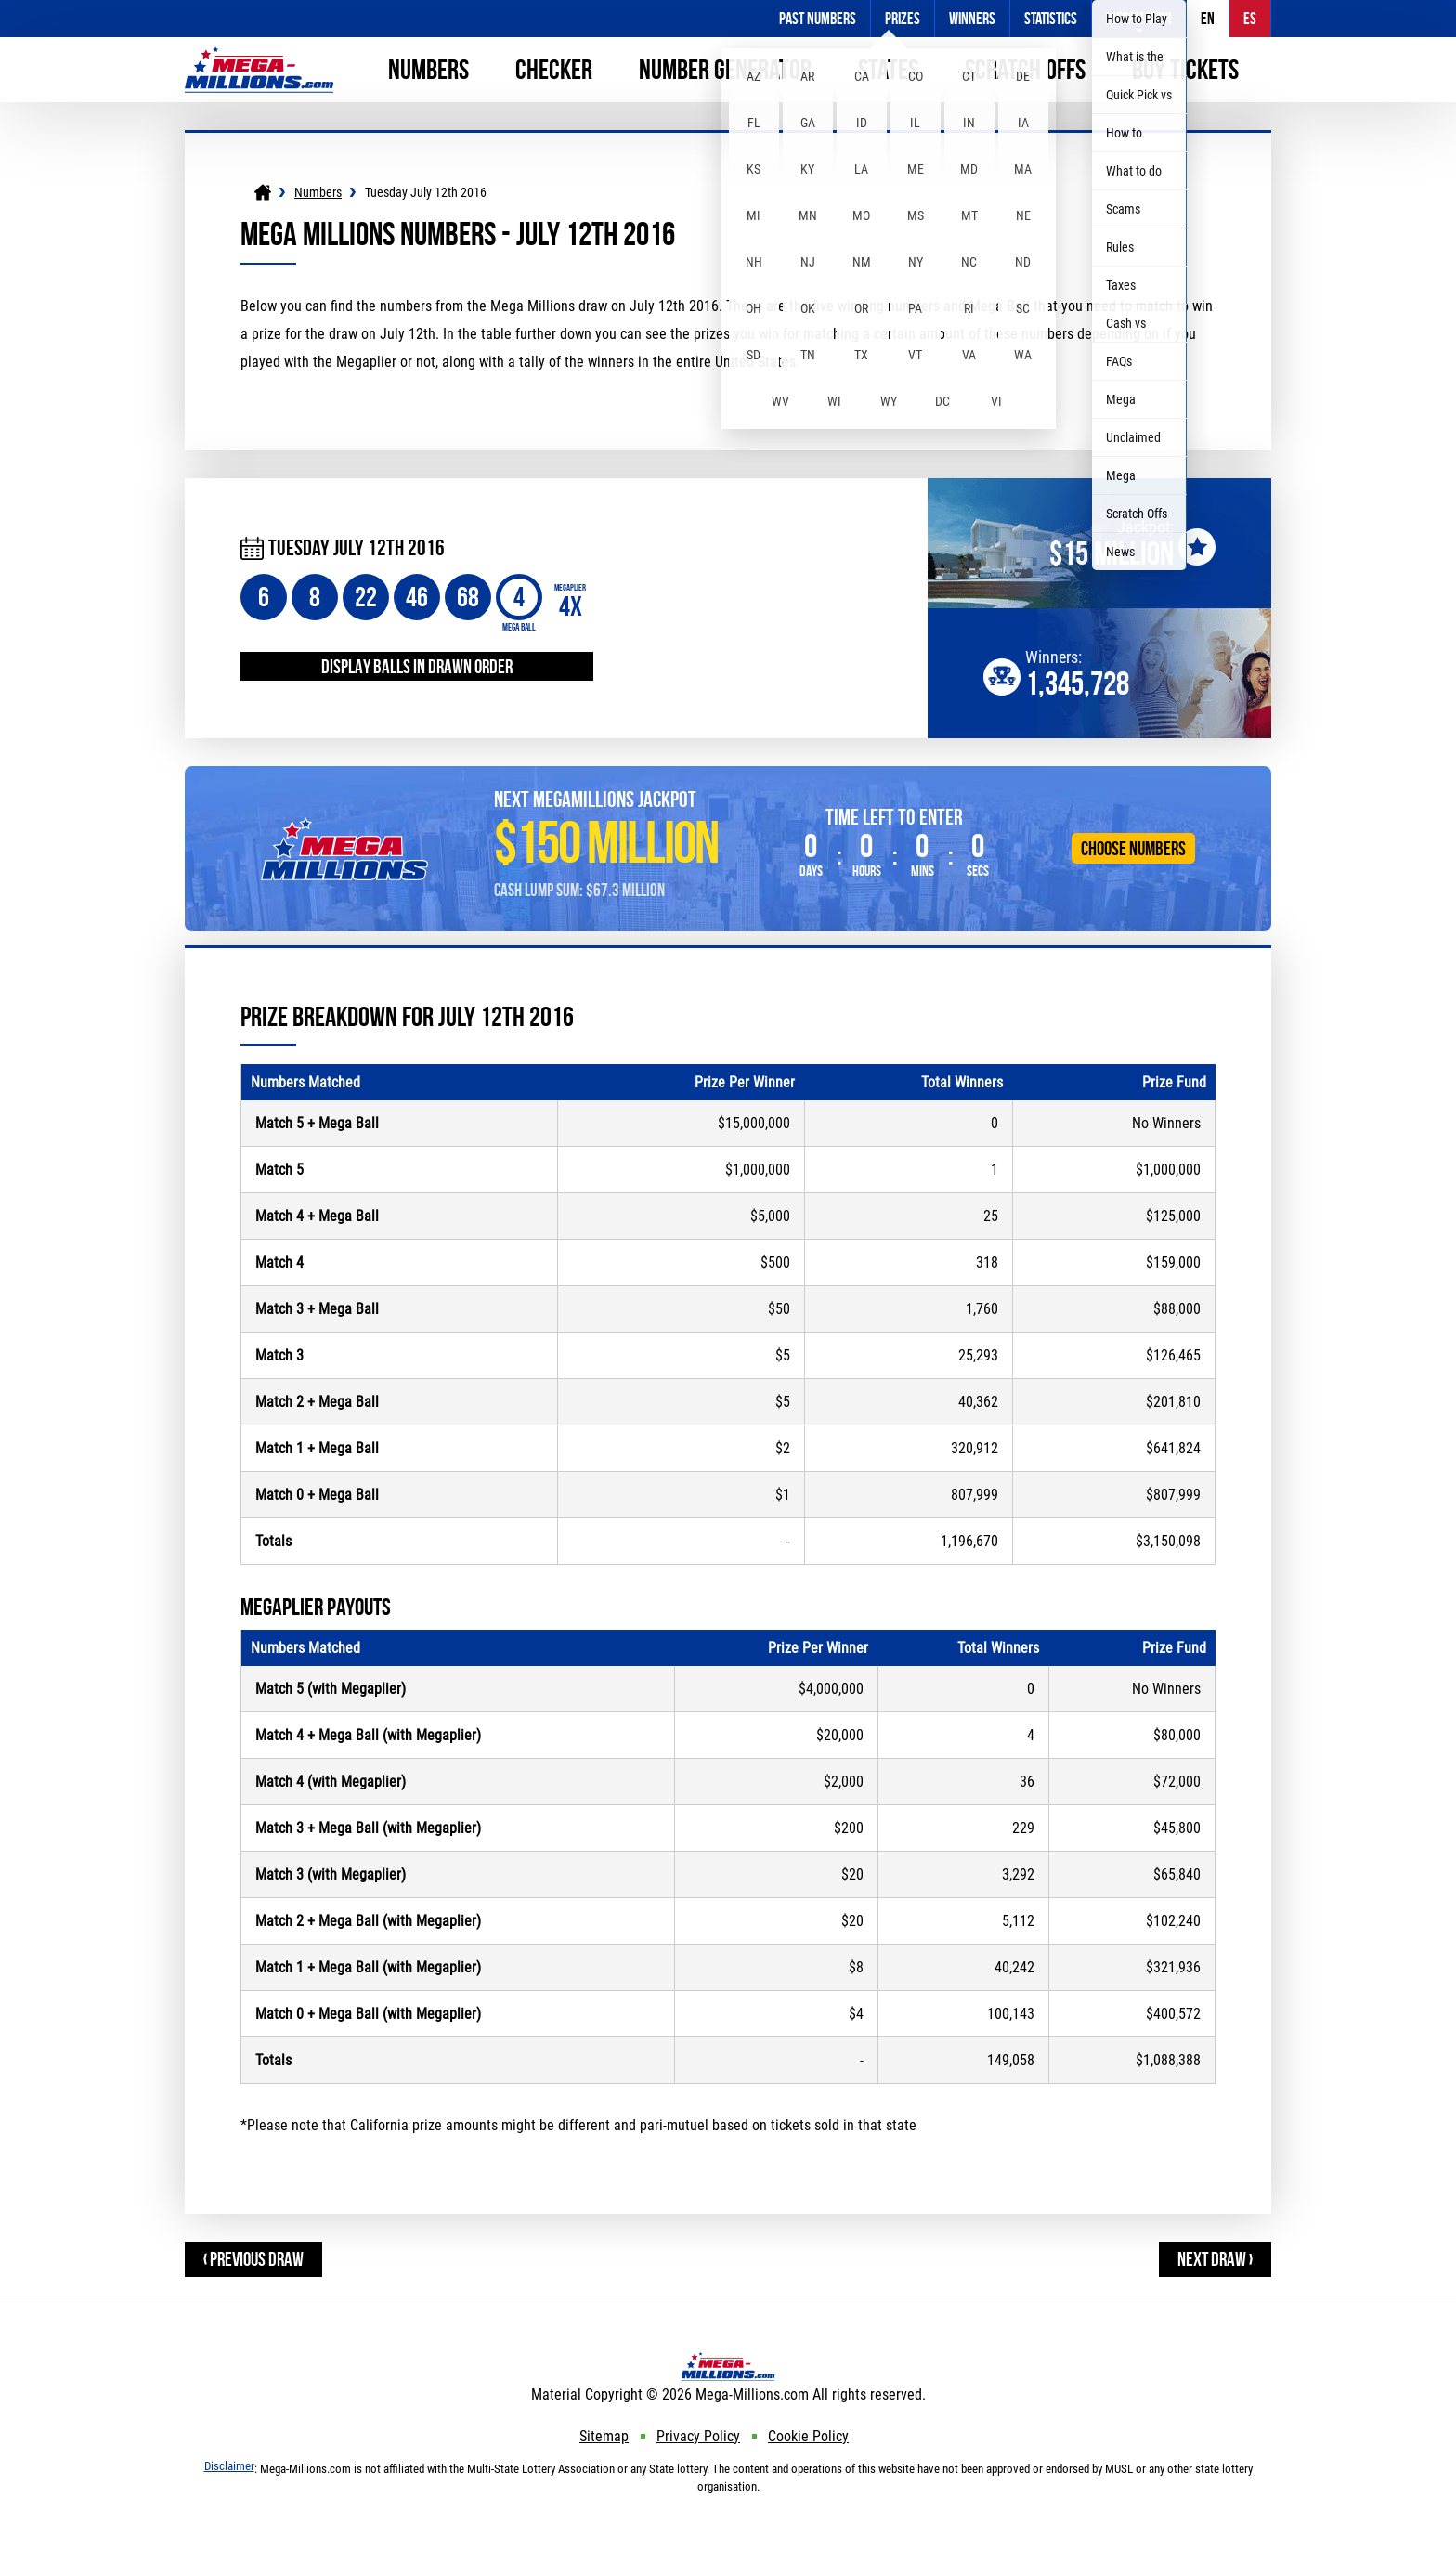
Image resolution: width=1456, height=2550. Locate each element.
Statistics (1050, 18)
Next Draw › (1215, 2259)
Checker (553, 69)
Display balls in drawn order (417, 666)
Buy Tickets (1185, 69)
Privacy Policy (698, 2436)
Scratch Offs (1025, 69)
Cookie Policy (808, 2436)
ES (1249, 18)
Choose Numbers (1133, 848)
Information (1139, 18)
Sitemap (604, 2436)
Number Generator (725, 69)
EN (1208, 18)
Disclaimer (229, 2466)
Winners (972, 18)
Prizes (902, 18)
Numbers (428, 69)
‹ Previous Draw (253, 2259)
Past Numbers (817, 18)
